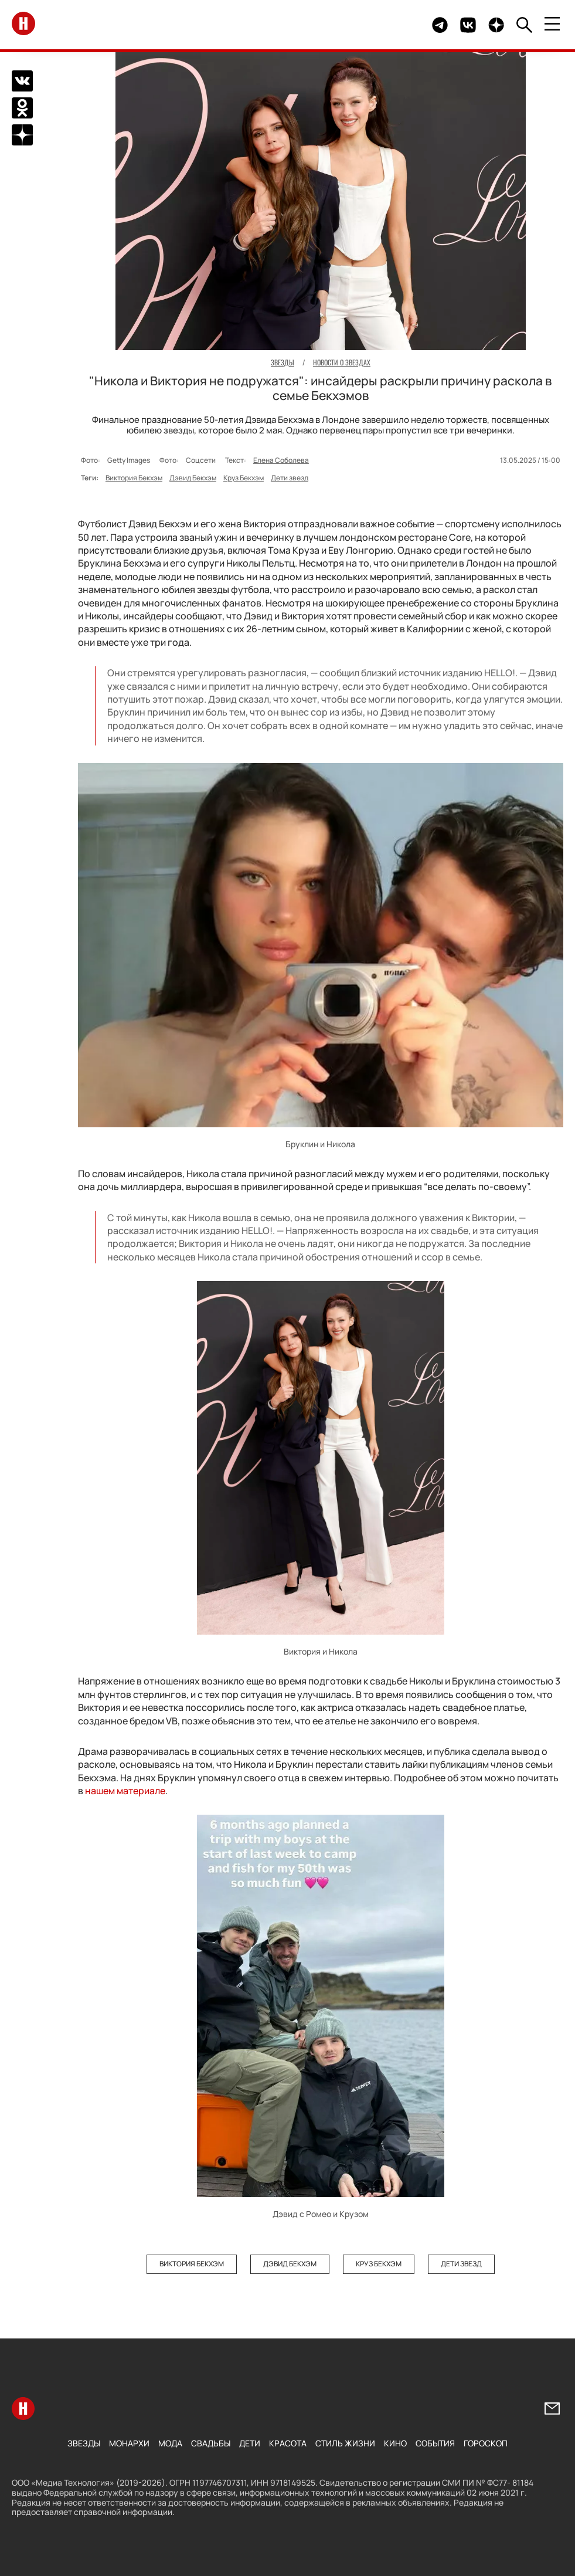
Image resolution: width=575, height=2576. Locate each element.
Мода (170, 2443)
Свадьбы (210, 2443)
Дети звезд (289, 478)
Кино (395, 2443)
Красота (288, 2443)
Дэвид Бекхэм (192, 478)
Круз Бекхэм (243, 478)
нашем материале (125, 1790)
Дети (249, 2443)
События (435, 2443)
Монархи (129, 2443)
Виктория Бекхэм (134, 478)
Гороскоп (486, 2443)
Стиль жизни (345, 2443)
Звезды (83, 2443)
